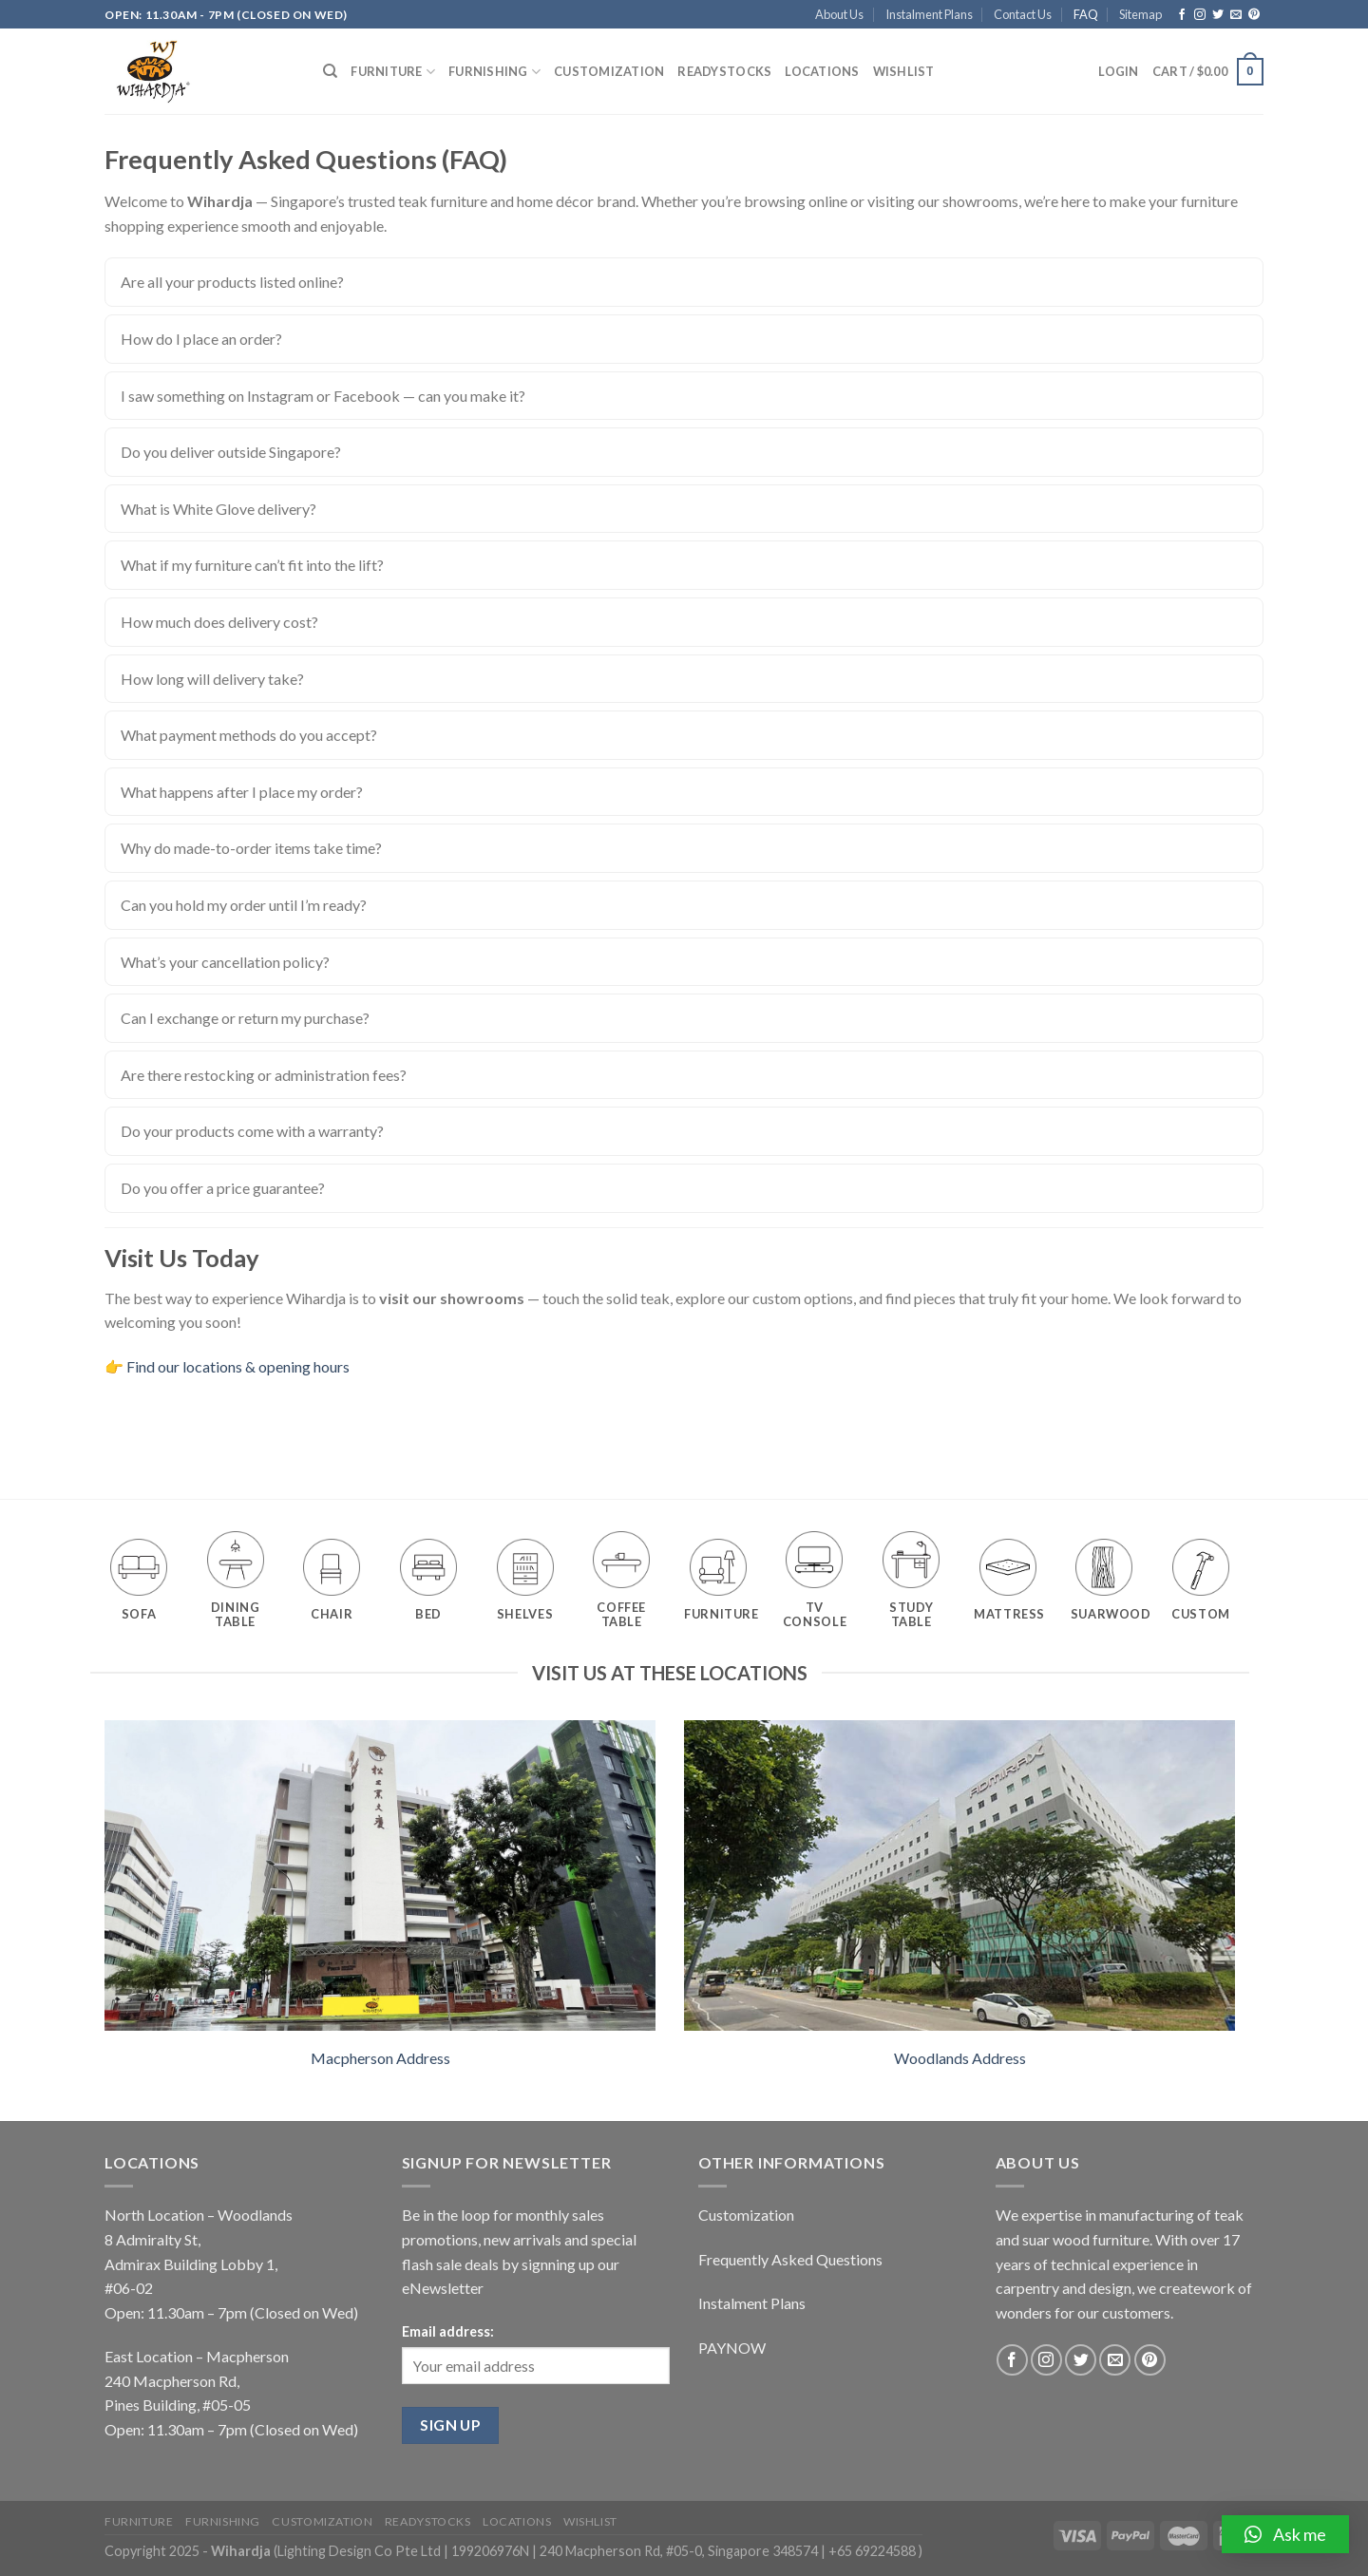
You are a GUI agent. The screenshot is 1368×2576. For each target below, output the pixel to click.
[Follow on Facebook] (1182, 15)
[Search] (330, 71)
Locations (822, 71)
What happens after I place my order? (242, 792)
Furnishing (494, 72)
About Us (839, 14)
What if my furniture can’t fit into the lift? (252, 565)
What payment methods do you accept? (249, 735)
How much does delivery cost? (219, 622)
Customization (609, 71)
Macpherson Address (380, 2058)
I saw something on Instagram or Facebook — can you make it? (323, 396)
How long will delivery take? (212, 679)
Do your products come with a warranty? (252, 1131)
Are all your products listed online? (232, 282)
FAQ (1086, 14)
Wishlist (904, 71)
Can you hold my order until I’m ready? (244, 905)
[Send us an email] (1236, 15)
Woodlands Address (960, 2058)
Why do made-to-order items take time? (251, 848)
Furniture (393, 72)
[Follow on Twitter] (1218, 15)
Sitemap (1140, 14)
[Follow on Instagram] (1200, 15)
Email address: (448, 2331)
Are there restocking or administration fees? (264, 1075)
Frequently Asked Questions (790, 2259)
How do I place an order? (201, 339)
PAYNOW (732, 2348)
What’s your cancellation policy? (225, 962)
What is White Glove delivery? (218, 509)
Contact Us (1023, 14)
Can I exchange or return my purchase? (245, 1018)
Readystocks (724, 71)
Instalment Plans (929, 14)
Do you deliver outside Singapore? (231, 452)
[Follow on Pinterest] (1254, 15)
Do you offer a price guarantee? (223, 1188)
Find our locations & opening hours (238, 1366)
